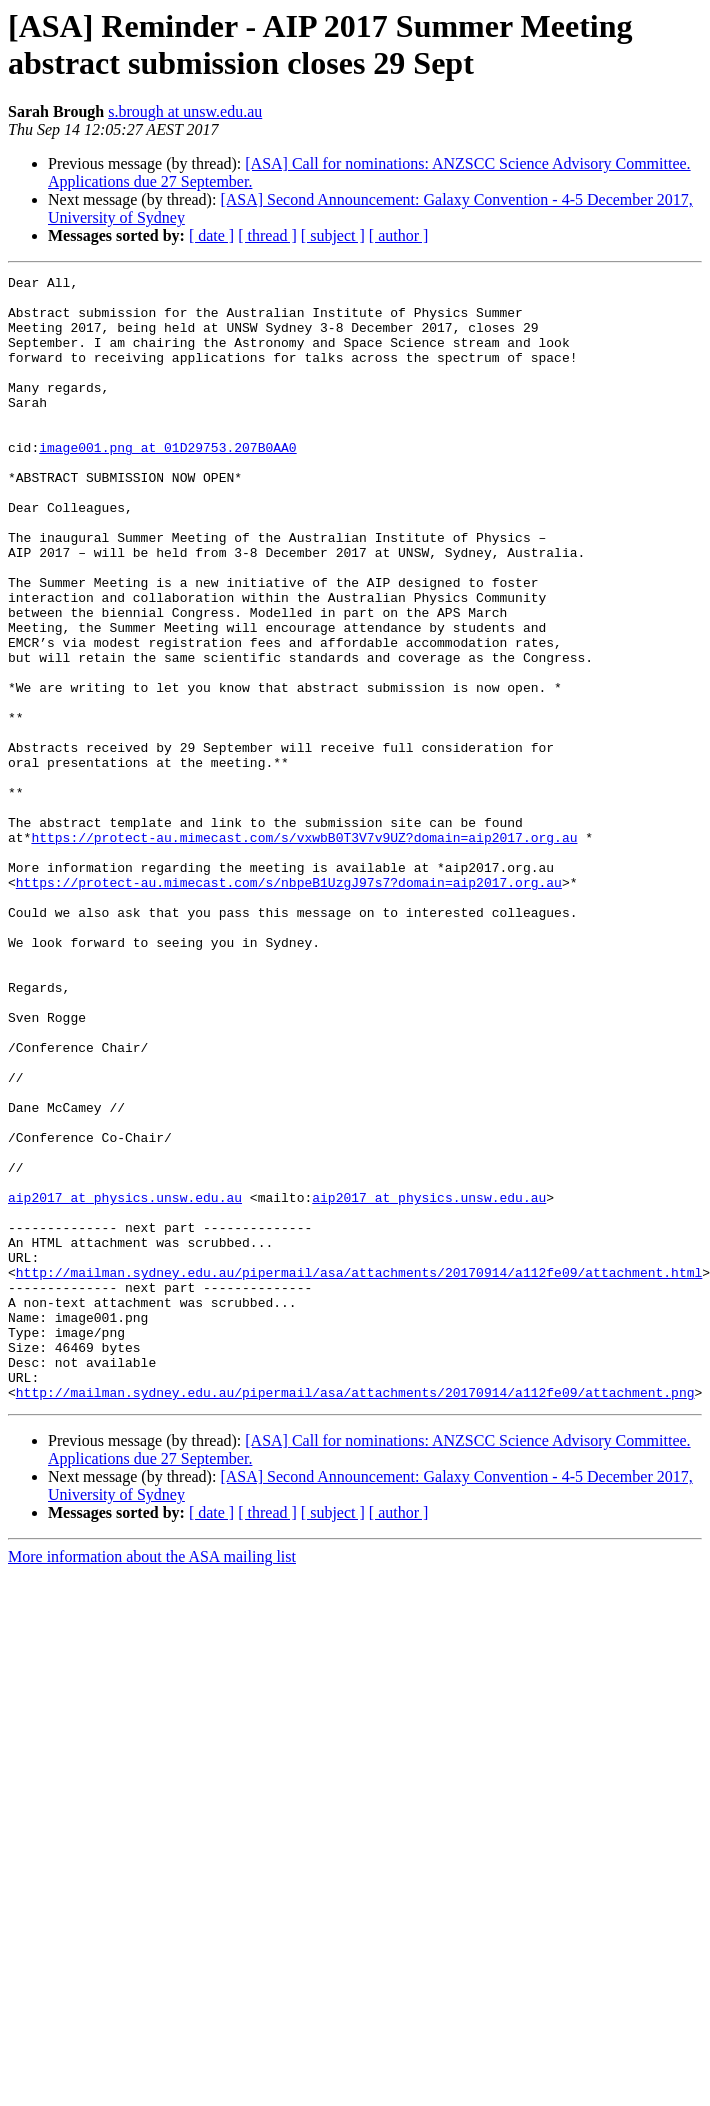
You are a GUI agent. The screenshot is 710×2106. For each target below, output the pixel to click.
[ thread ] (267, 235)
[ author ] (399, 235)
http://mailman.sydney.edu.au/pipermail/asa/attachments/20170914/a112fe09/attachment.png (355, 1617)
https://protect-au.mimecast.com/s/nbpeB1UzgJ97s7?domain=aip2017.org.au (289, 1005)
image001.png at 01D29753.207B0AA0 (167, 483)
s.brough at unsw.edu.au (185, 111)
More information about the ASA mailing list (152, 1781)
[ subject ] (333, 235)
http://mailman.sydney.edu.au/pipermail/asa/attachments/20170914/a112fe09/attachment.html (359, 1473)
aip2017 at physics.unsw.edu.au (125, 1383)
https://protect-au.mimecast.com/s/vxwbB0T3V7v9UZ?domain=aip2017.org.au (304, 951)
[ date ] (211, 235)
